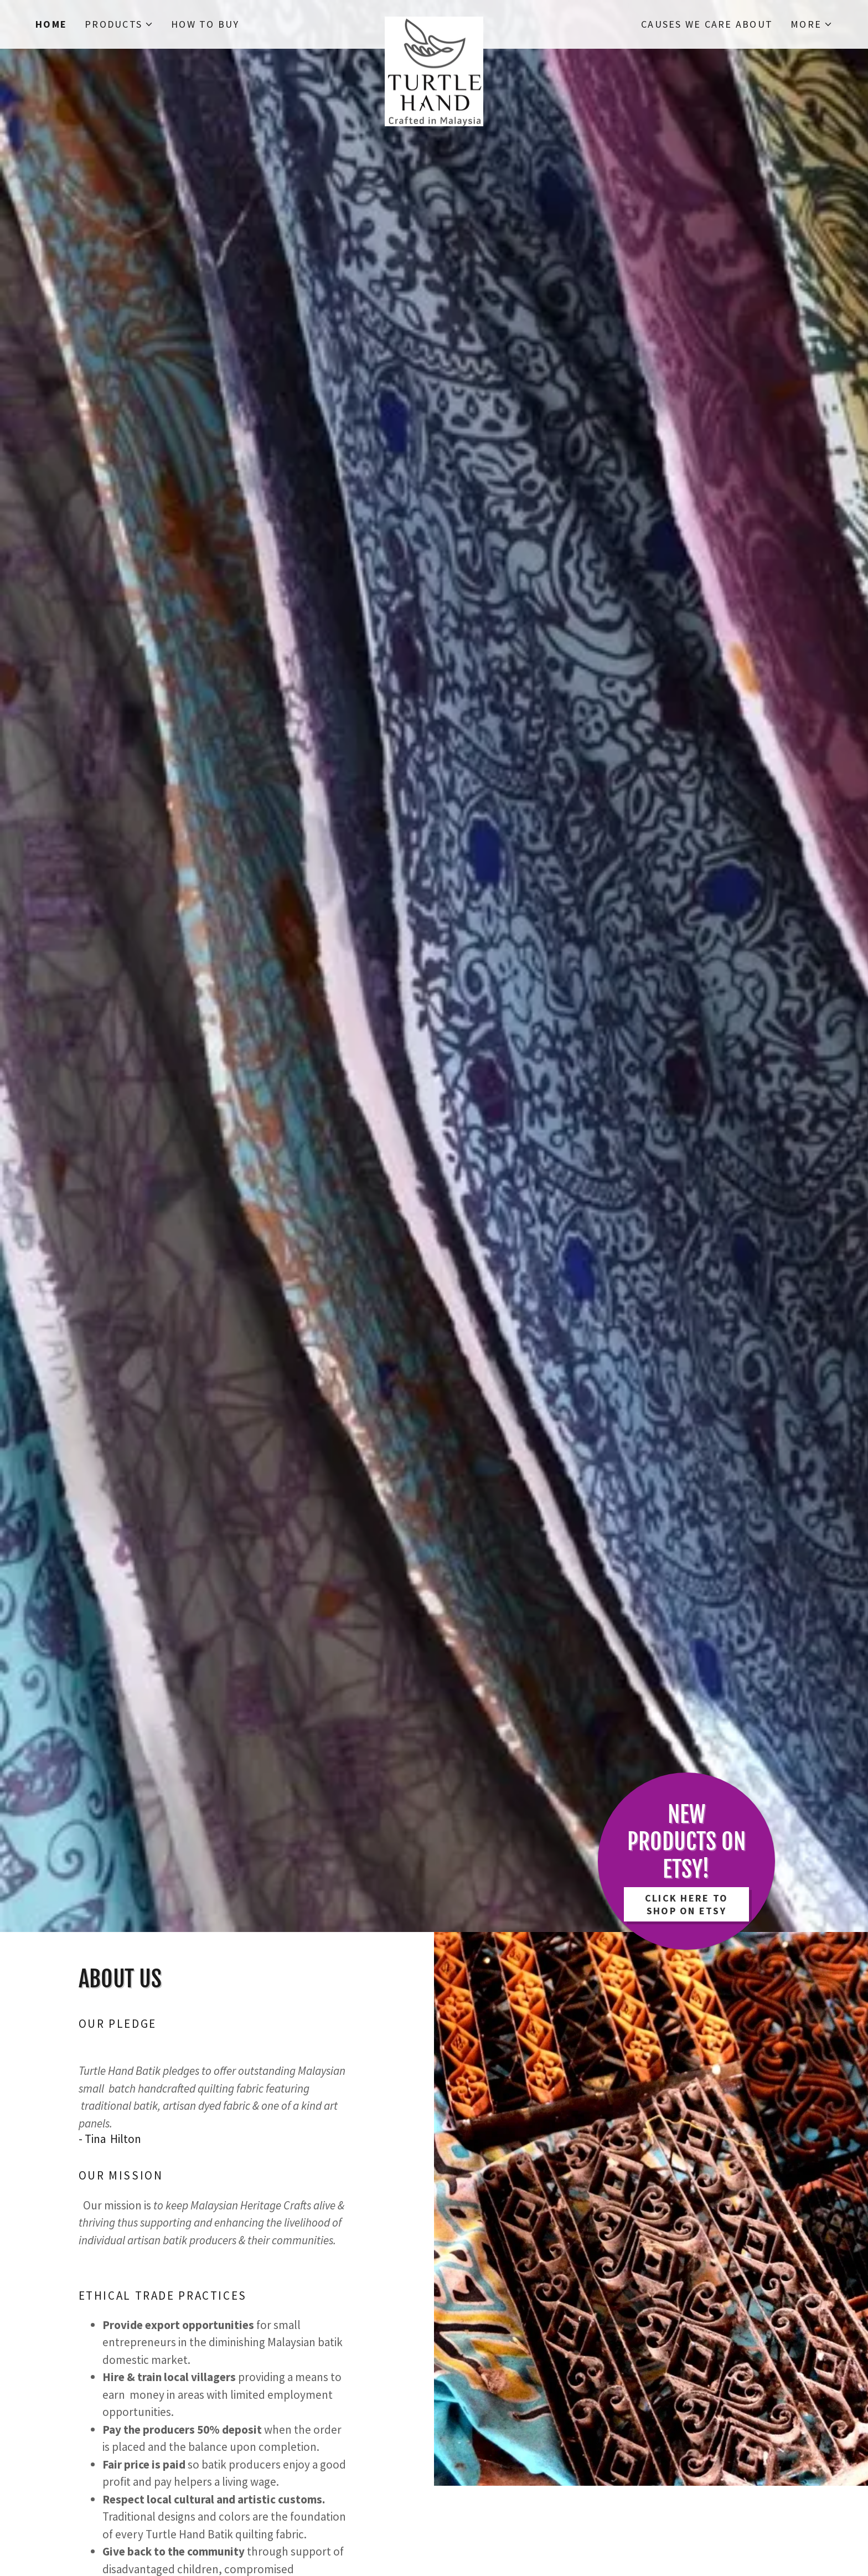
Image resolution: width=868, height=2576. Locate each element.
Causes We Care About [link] (707, 24)
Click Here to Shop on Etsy (686, 1904)
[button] (119, 24)
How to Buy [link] (205, 24)
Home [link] (51, 24)
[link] (434, 22)
